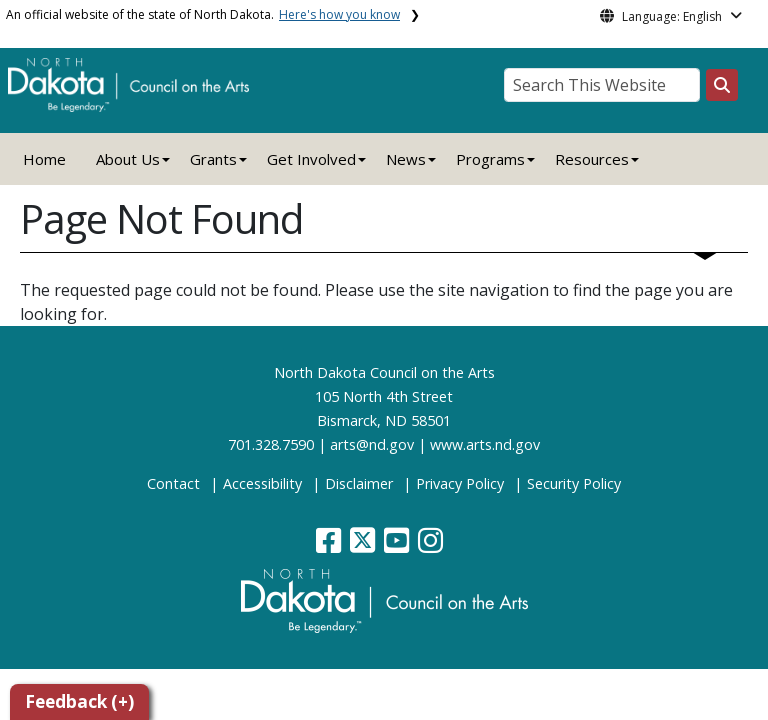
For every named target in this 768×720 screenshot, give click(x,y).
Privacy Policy (460, 483)
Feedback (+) (79, 701)
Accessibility (262, 483)
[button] (330, 545)
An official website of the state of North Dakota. (203, 14)
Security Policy (574, 483)
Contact (173, 483)
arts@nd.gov (372, 444)
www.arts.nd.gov (485, 444)
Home (44, 159)
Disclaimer (359, 483)
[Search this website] (722, 85)
